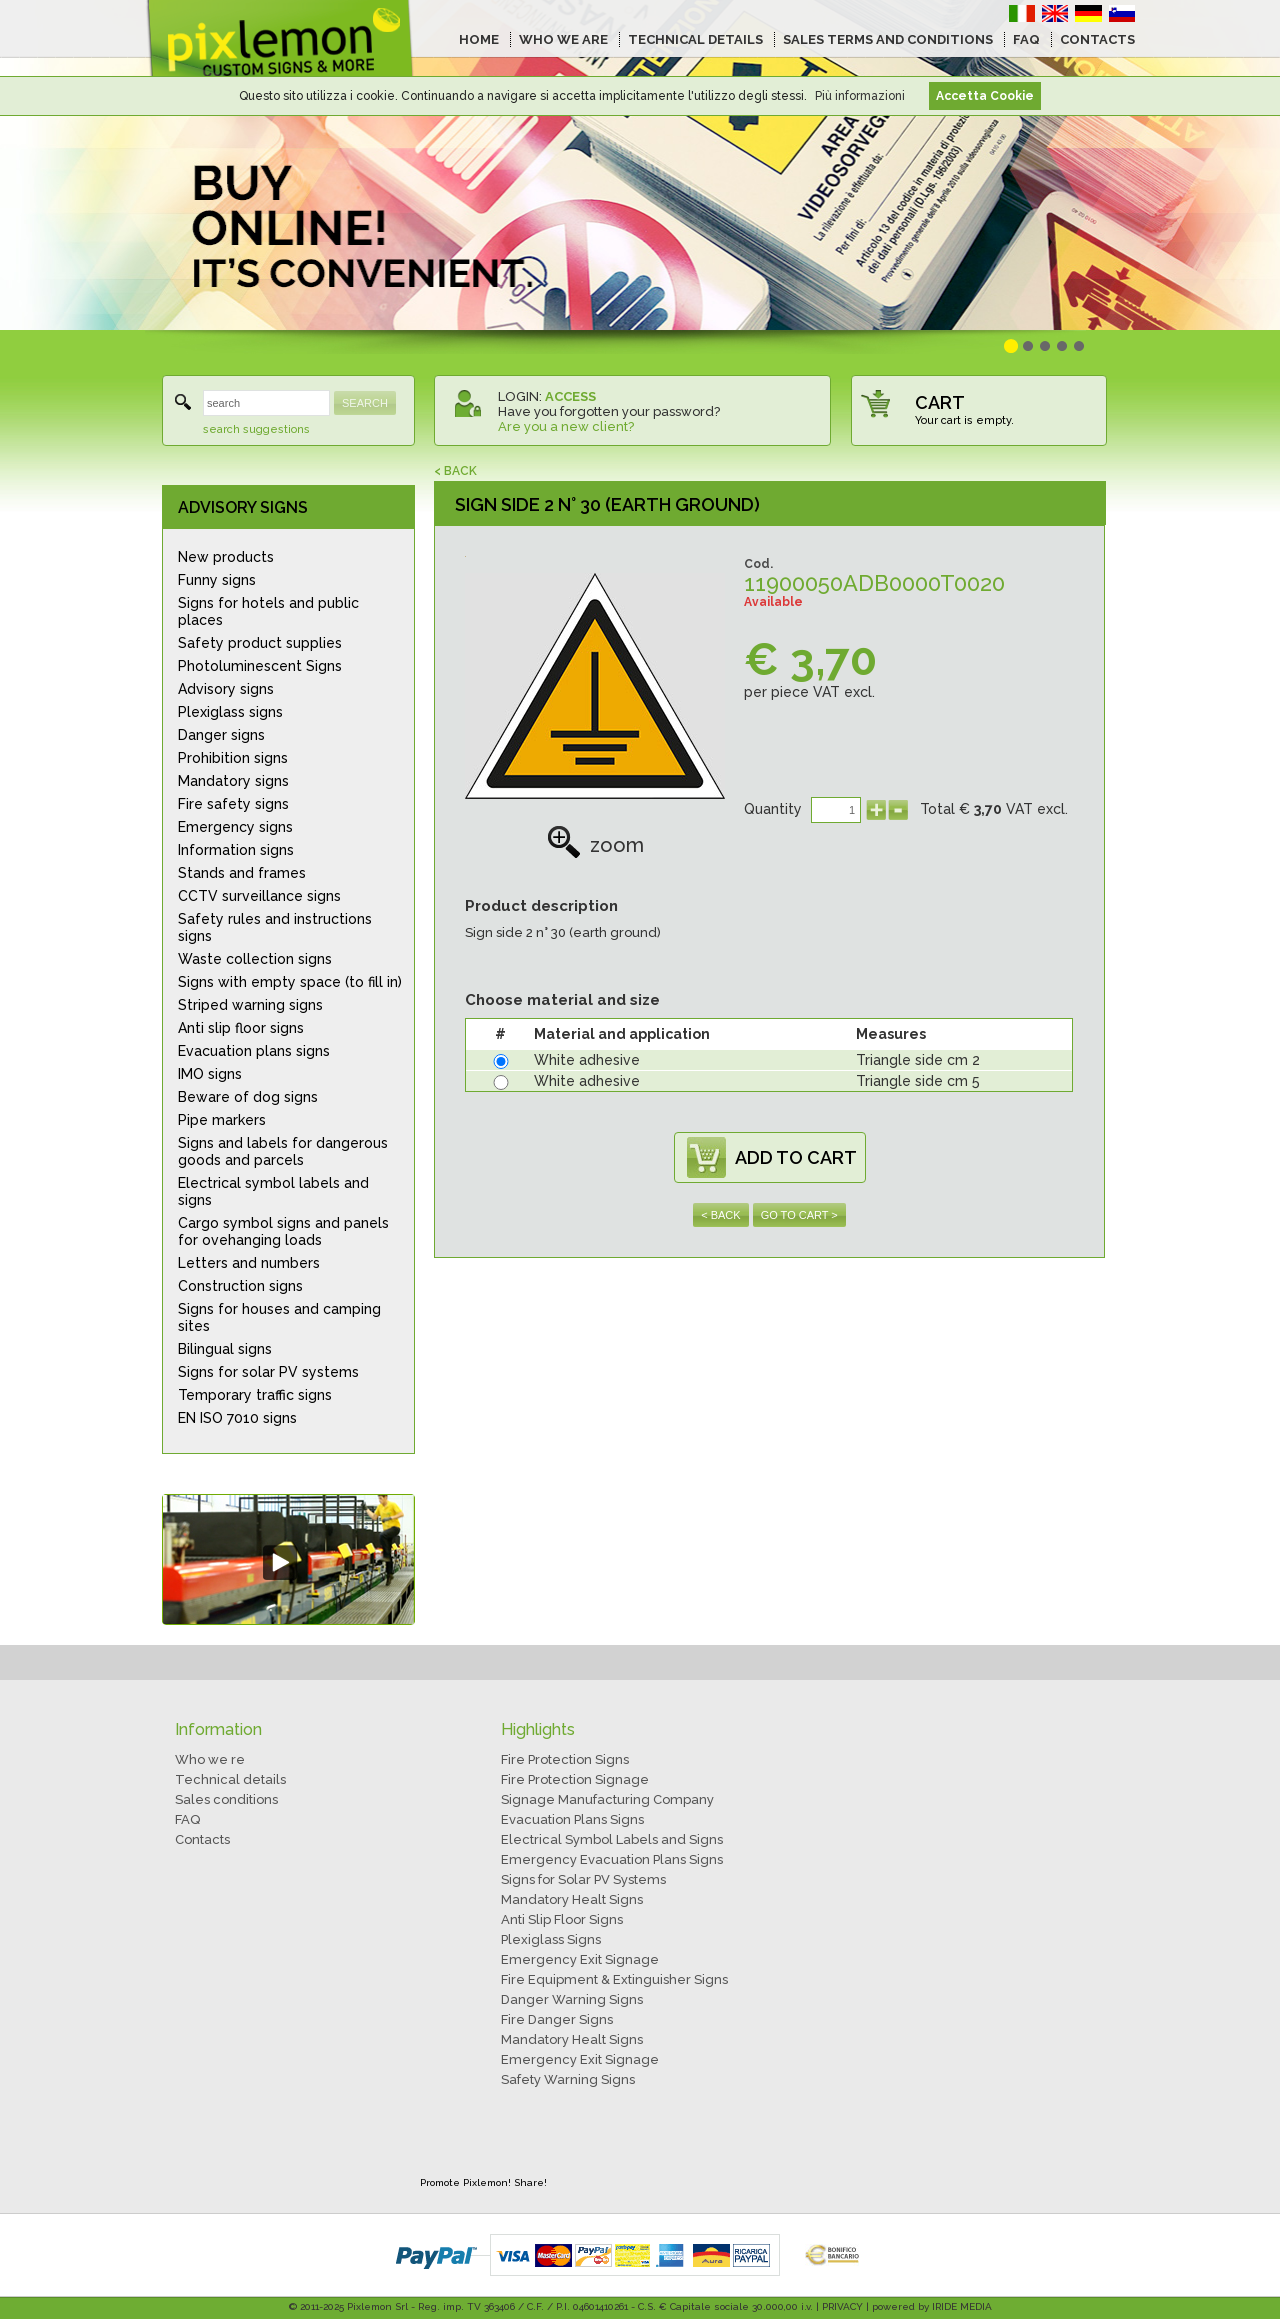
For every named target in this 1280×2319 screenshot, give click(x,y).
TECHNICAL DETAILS (695, 39)
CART (940, 402)
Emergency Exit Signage (580, 1959)
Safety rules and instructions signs (275, 927)
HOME (479, 39)
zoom (595, 845)
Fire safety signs (233, 804)
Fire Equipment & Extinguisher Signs (614, 1979)
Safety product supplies (260, 643)
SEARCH (365, 403)
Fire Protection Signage (575, 1779)
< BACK (455, 471)
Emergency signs (235, 827)
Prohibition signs (233, 758)
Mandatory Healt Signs (572, 1899)
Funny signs (217, 580)
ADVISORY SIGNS (243, 507)
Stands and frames (242, 873)
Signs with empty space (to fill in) (290, 982)
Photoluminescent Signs (260, 666)
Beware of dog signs (248, 1097)
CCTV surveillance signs (259, 896)
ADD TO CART (796, 1157)
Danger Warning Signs (572, 1999)
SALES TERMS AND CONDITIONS (888, 39)
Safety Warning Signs (568, 2079)
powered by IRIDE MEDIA (932, 2306)
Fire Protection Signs (565, 1759)
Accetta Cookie (985, 96)
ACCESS (570, 396)
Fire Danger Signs (557, 2019)
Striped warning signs (250, 1005)
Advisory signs (226, 689)
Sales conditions (226, 1799)
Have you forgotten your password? (609, 411)
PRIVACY (842, 2306)
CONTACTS (1097, 39)
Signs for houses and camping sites (279, 1317)
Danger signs (221, 735)
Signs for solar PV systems (268, 1372)
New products (226, 557)
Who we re (210, 1759)
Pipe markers (222, 1120)
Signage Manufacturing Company (607, 1799)
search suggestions (256, 429)
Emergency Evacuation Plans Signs (612, 1859)
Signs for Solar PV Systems (583, 1879)
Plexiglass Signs (551, 1939)
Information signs (236, 850)
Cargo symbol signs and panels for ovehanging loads (283, 1231)
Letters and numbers (249, 1263)
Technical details (230, 1779)
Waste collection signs (255, 959)
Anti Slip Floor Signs (562, 1919)
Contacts (202, 1839)
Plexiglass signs (230, 712)
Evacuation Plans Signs (572, 1819)
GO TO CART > (799, 1215)
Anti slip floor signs (241, 1028)
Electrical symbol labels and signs (273, 1191)
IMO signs (210, 1074)
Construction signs (240, 1286)
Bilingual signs (225, 1349)
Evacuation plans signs (254, 1051)
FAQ (1026, 39)
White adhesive (587, 1060)
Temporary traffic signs (255, 1395)
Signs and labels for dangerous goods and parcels (283, 1151)
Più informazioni (860, 96)
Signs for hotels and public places (268, 611)
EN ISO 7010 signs (237, 1418)
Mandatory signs (233, 781)
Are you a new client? (566, 426)
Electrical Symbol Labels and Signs (612, 1839)
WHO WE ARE (563, 39)
